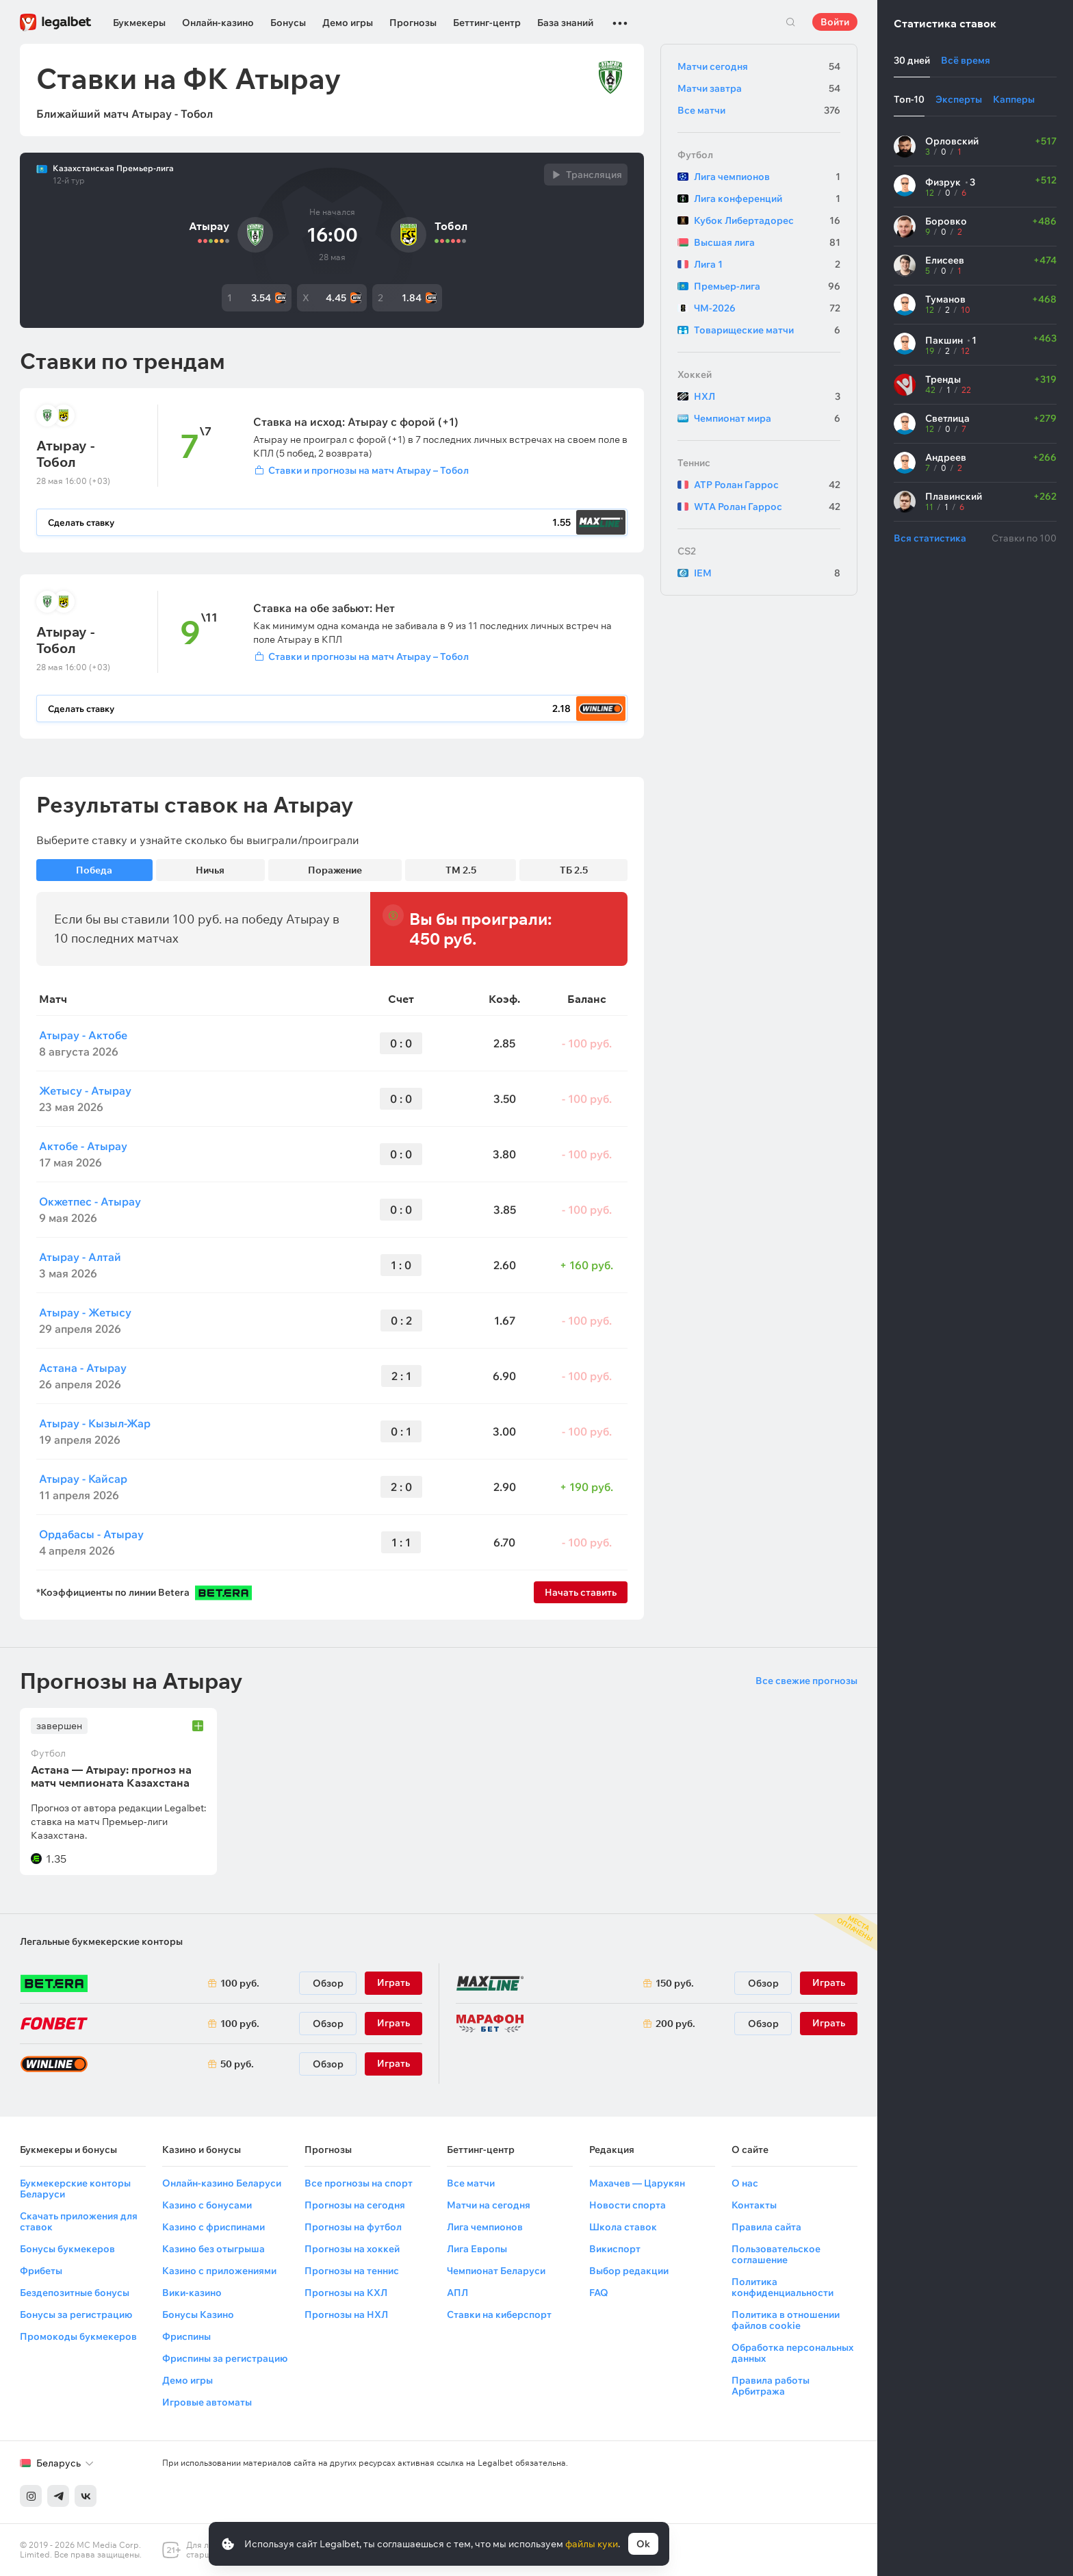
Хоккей (694, 374)
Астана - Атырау (83, 1367)
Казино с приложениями (219, 2271)
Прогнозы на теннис (352, 2271)
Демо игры (347, 22)
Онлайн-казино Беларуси (221, 2183)
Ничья (210, 870)
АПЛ (457, 2292)
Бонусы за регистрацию (76, 2314)
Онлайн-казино (218, 22)
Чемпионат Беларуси (496, 2271)
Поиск (790, 21)
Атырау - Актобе (83, 1035)
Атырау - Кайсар (83, 1478)
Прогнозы (413, 22)
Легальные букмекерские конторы (101, 1941)
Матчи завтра (758, 88)
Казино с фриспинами (213, 2227)
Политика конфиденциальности (782, 2287)
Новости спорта (627, 2205)
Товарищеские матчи (767, 329)
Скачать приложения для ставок (79, 2221)
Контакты (754, 2205)
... (620, 17)
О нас (745, 2183)
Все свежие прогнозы (806, 1680)
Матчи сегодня (758, 66)
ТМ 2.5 (460, 870)
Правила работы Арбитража (771, 2385)
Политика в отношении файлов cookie (786, 2320)
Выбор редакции (629, 2271)
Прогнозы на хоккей (352, 2249)
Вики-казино (192, 2292)
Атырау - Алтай (80, 1256)
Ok (643, 2544)
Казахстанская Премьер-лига (113, 168)
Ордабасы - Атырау (91, 1534)
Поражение (335, 870)
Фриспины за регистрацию (224, 2358)
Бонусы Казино (198, 2314)
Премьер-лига (767, 286)
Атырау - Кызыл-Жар (95, 1423)
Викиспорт (615, 2249)
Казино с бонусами (207, 2205)
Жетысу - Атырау (85, 1090)
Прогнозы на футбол (353, 2227)
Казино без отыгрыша (213, 2249)
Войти (834, 22)
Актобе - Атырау (83, 1145)
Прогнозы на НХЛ (346, 2314)
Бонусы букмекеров (67, 2249)
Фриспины (186, 2336)
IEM (767, 573)
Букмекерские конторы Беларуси (75, 2188)
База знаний (565, 22)
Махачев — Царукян (637, 2183)
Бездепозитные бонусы (74, 2292)
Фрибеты (41, 2271)
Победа (94, 870)
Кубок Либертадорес (767, 220)
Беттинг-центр (487, 22)
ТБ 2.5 (574, 870)
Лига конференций (767, 198)
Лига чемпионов (767, 176)
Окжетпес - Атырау (90, 1201)
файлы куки (591, 2544)
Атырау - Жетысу (85, 1312)
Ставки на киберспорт (499, 2314)
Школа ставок (623, 2227)
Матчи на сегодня (488, 2205)
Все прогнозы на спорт (359, 2183)
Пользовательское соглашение (776, 2254)
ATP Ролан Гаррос (767, 484)
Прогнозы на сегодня (355, 2205)
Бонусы (288, 22)
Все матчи (758, 110)
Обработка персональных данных (792, 2352)
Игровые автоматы (207, 2402)
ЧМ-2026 (767, 308)
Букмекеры (139, 22)
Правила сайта (766, 2227)
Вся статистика (930, 538)
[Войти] (440, 470)
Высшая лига (767, 242)
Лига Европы (477, 2249)
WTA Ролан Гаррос (767, 506)
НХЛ (767, 396)
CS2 (686, 551)
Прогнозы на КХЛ (346, 2292)
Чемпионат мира (767, 418)
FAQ (598, 2292)
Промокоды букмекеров (78, 2336)
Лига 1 (767, 264)
